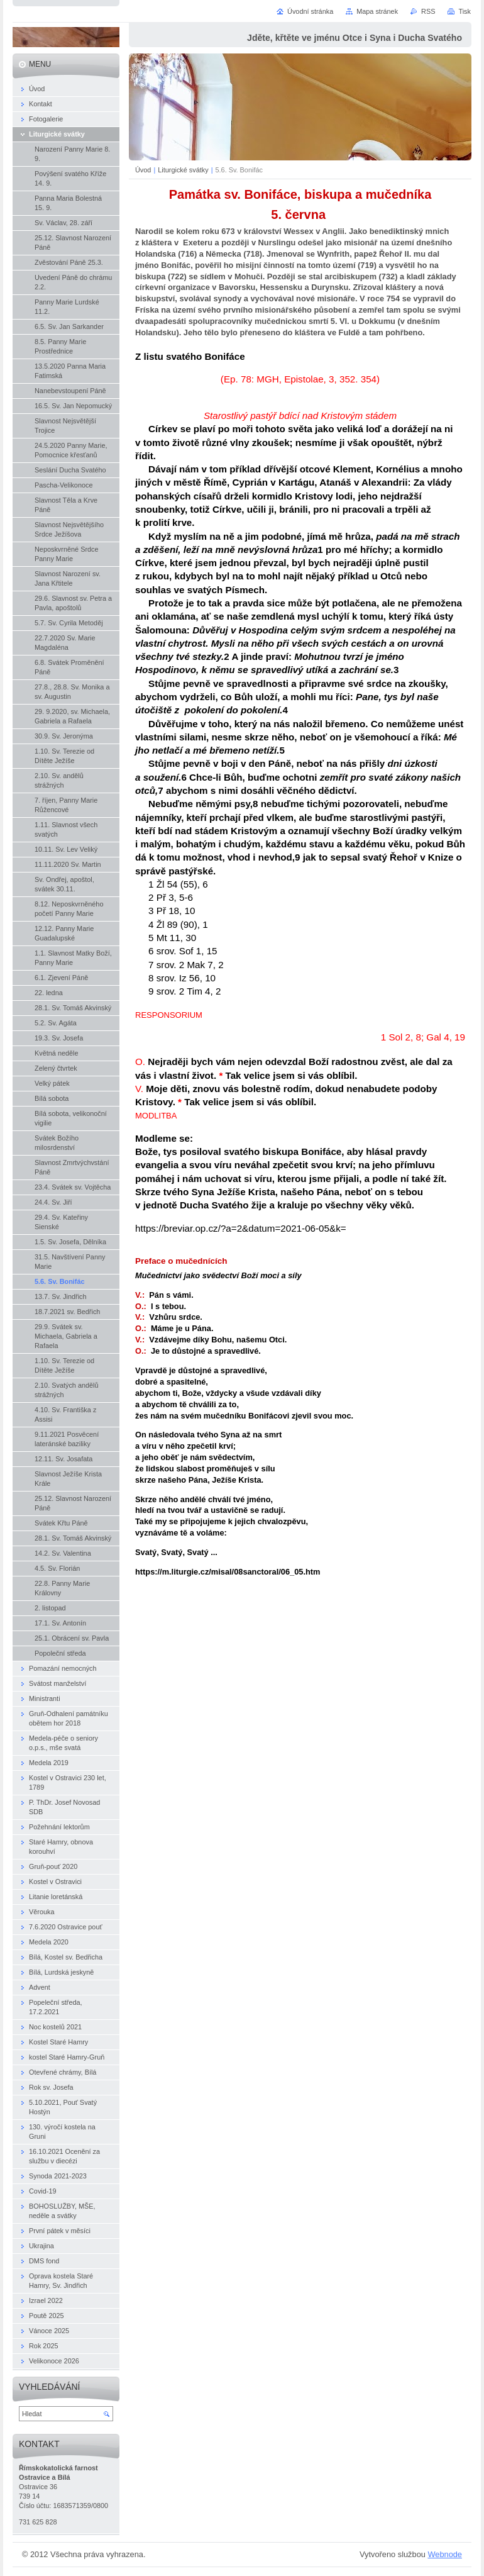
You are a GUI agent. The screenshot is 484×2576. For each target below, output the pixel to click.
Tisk (464, 11)
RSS (428, 11)
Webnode (444, 2554)
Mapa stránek (377, 11)
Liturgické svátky (183, 170)
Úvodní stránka (310, 11)
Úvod (143, 170)
